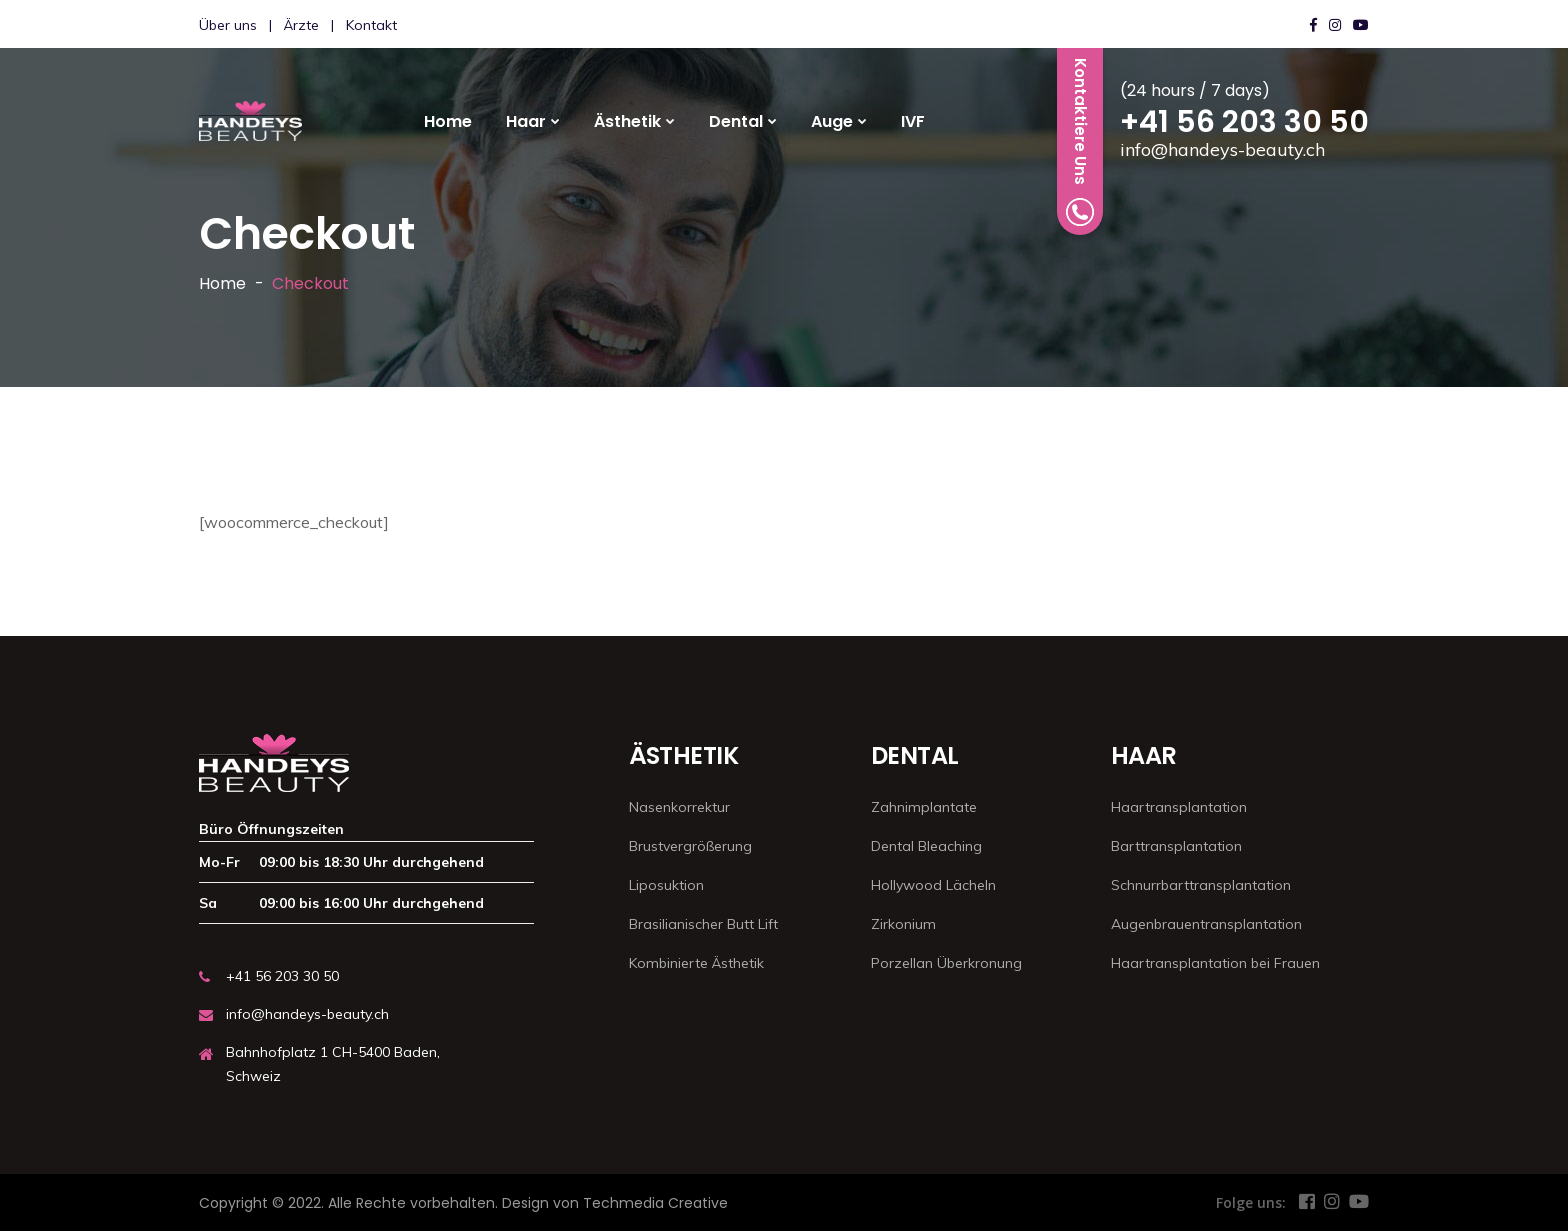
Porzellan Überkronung (946, 963)
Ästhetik (627, 121)
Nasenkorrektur (679, 807)
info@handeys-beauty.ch (1222, 149)
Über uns (228, 25)
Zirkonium (903, 924)
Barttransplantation (1176, 846)
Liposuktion (666, 885)
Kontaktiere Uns (1080, 142)
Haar (526, 121)
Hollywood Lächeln (933, 885)
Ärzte (301, 25)
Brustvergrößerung (690, 846)
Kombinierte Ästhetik (696, 963)
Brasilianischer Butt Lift (703, 924)
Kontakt (371, 25)
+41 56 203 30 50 (1244, 122)
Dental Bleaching (926, 846)
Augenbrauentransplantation (1206, 924)
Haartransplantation (1179, 807)
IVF (913, 121)
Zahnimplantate (924, 807)
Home (448, 121)
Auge (832, 121)
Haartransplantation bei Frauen (1215, 963)
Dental (736, 121)
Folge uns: (1251, 1202)
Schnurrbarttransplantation (1201, 885)
